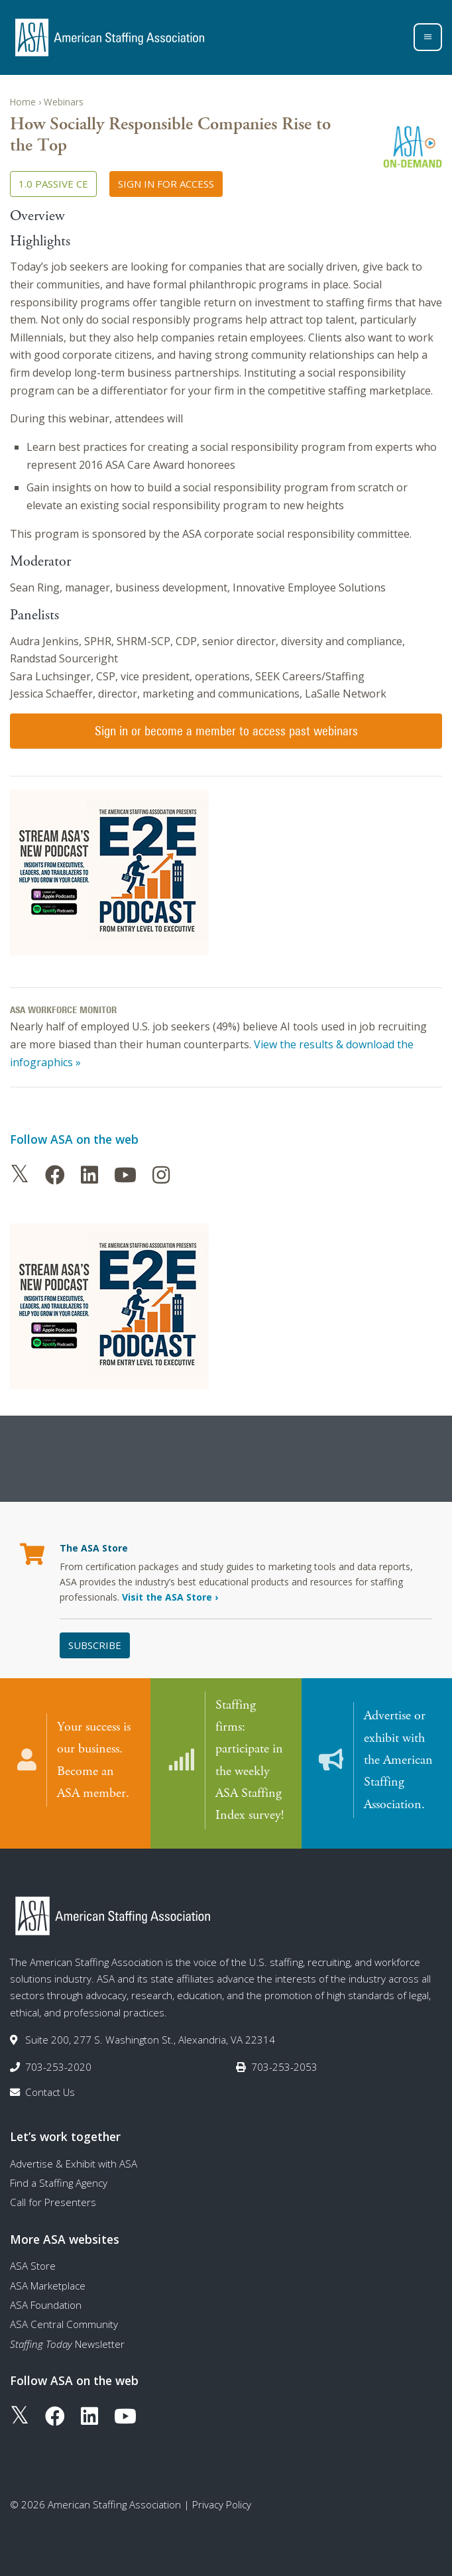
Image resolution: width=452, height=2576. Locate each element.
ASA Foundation (46, 2304)
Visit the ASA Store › (170, 1597)
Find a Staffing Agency (58, 2182)
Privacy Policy (221, 2503)
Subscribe (94, 1645)
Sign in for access (166, 183)
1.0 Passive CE (53, 183)
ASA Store (33, 2265)
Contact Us (50, 2090)
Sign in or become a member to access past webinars (226, 730)
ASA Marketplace (47, 2284)
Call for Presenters (53, 2201)
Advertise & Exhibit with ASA (73, 2162)
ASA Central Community (64, 2323)
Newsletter (67, 2342)
